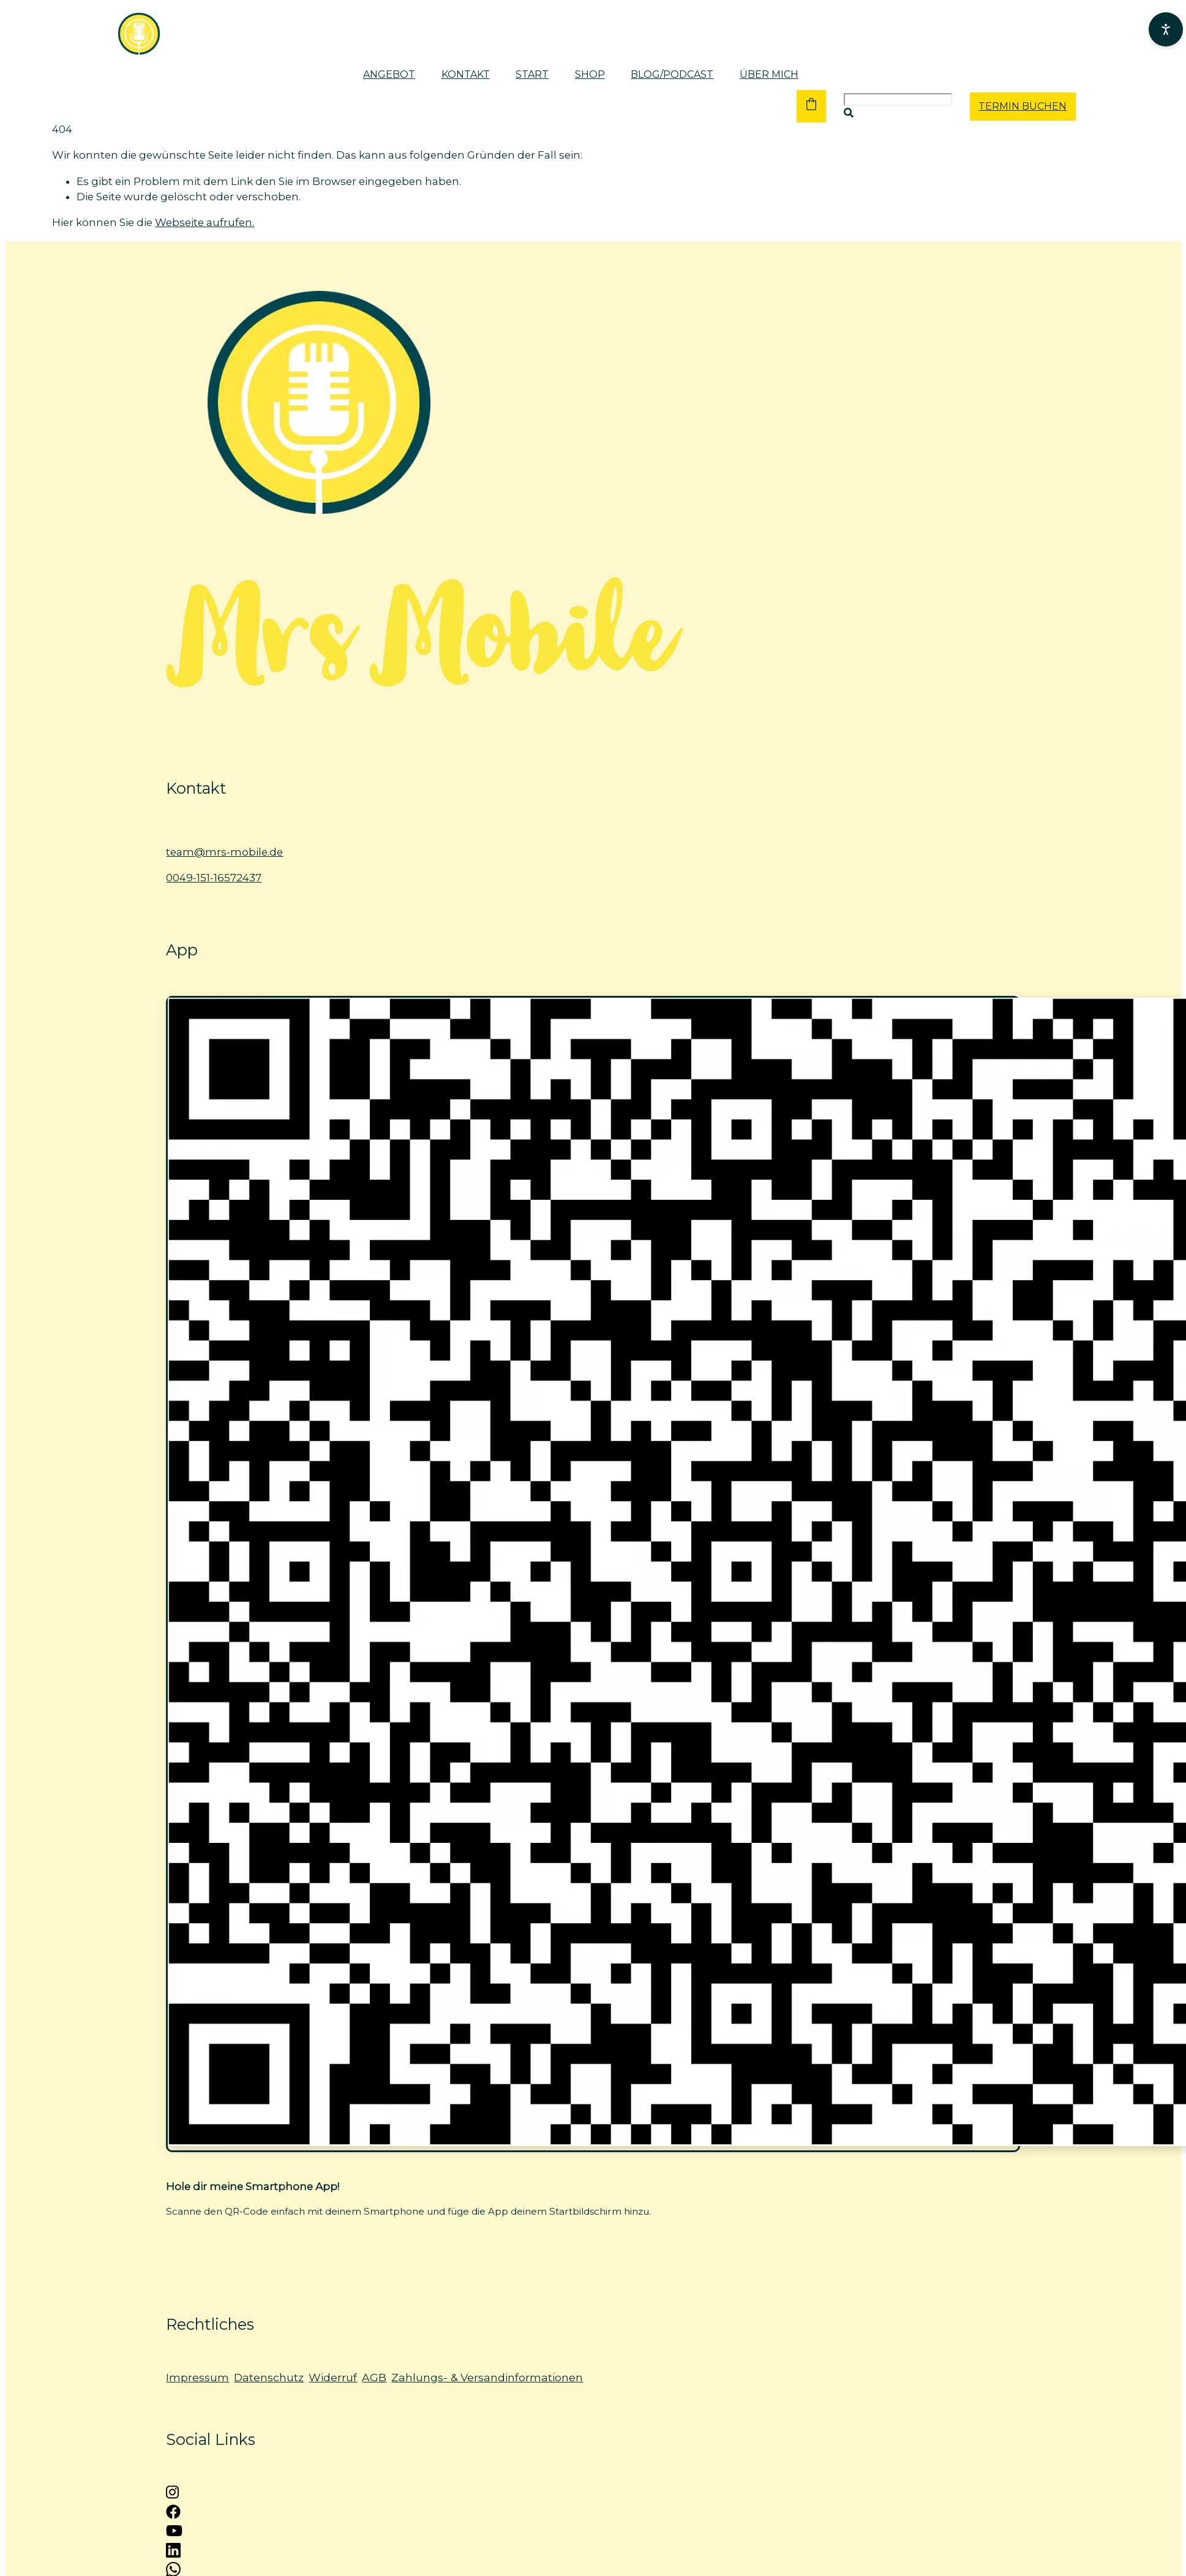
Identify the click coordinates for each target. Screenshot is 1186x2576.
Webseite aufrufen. (204, 222)
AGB (374, 2377)
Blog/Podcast (672, 74)
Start (532, 74)
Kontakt (465, 74)
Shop (590, 74)
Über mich (769, 74)
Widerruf (333, 2377)
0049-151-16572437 (213, 878)
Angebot (389, 74)
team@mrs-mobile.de (224, 852)
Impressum (197, 2377)
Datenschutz (269, 2377)
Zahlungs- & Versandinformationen (487, 2377)
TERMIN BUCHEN (1022, 106)
